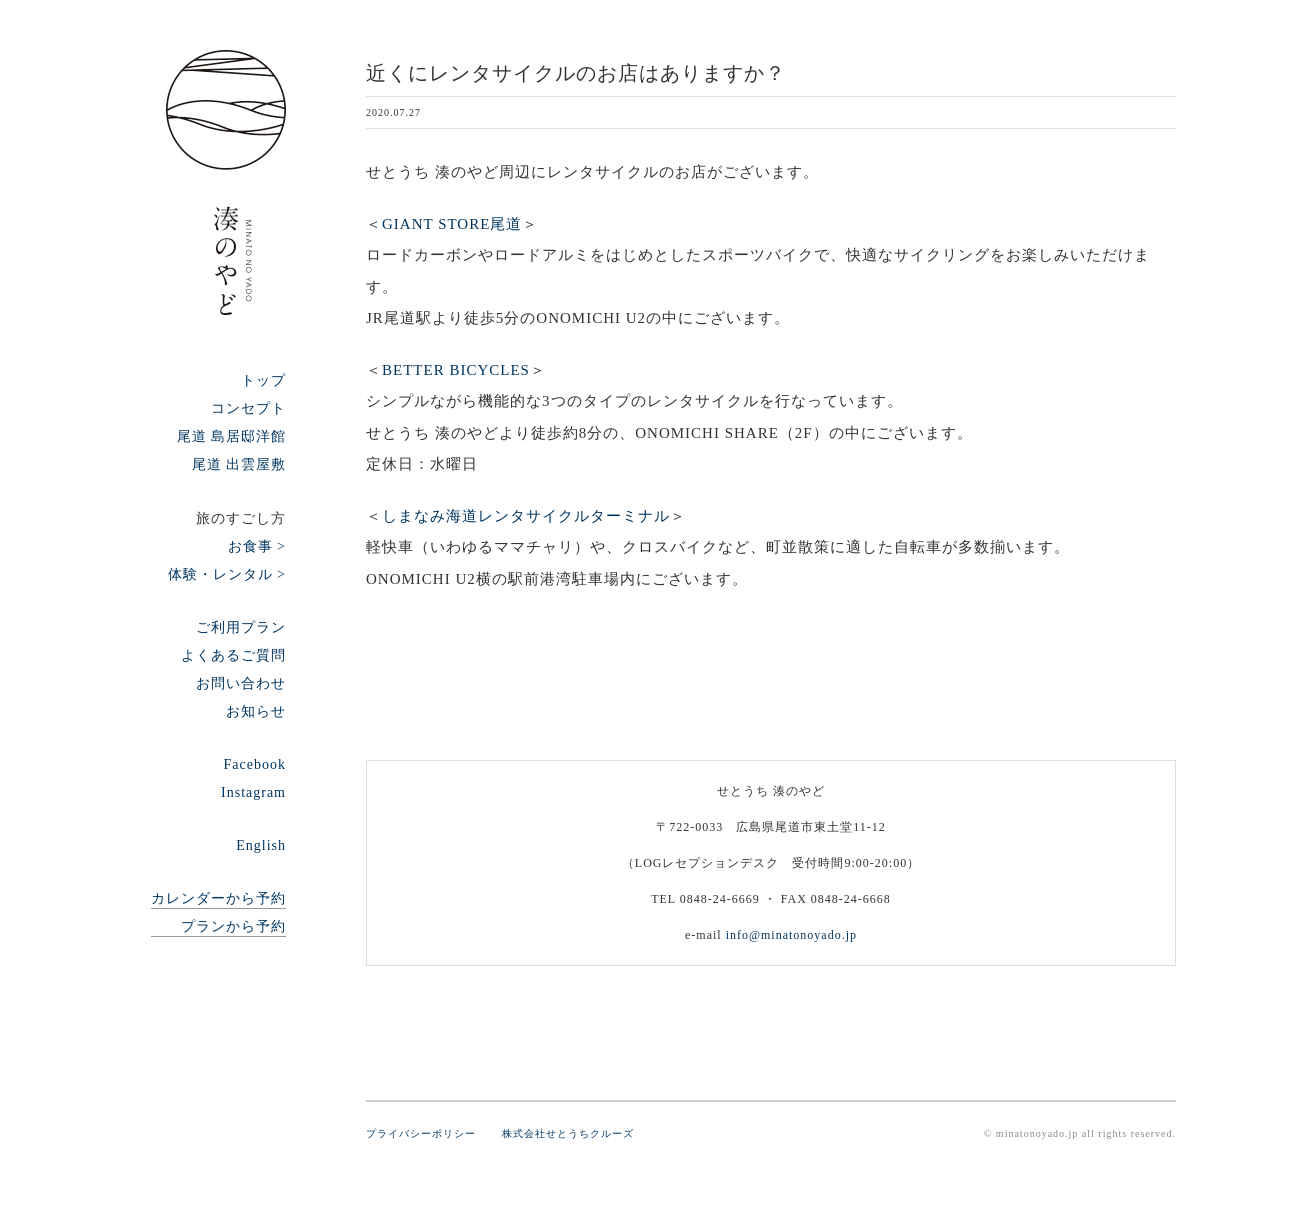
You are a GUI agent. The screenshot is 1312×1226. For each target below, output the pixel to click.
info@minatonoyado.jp (791, 935)
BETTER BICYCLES (456, 370)
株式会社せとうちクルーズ (568, 1133)
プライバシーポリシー (432, 1133)
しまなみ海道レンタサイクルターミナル (526, 516)
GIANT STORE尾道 (452, 224)
